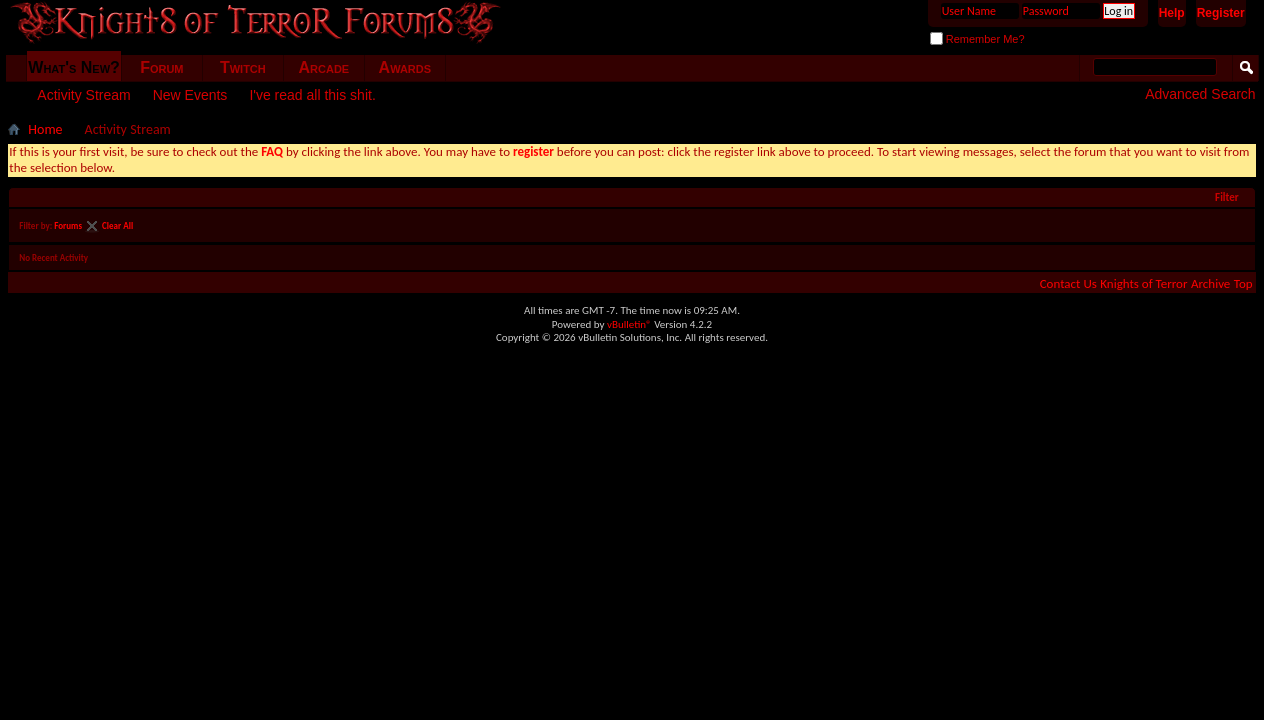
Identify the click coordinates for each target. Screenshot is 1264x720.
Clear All (117, 225)
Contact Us (1068, 283)
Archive (1210, 283)
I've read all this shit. (312, 95)
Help (1172, 13)
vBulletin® (629, 324)
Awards (405, 67)
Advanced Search (1200, 94)
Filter (1227, 197)
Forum (161, 67)
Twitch (243, 67)
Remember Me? (977, 39)
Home (45, 129)
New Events (190, 95)
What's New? (74, 67)
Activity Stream (83, 95)
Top (1243, 283)
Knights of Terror (1143, 283)
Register (1221, 13)
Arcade (324, 67)
